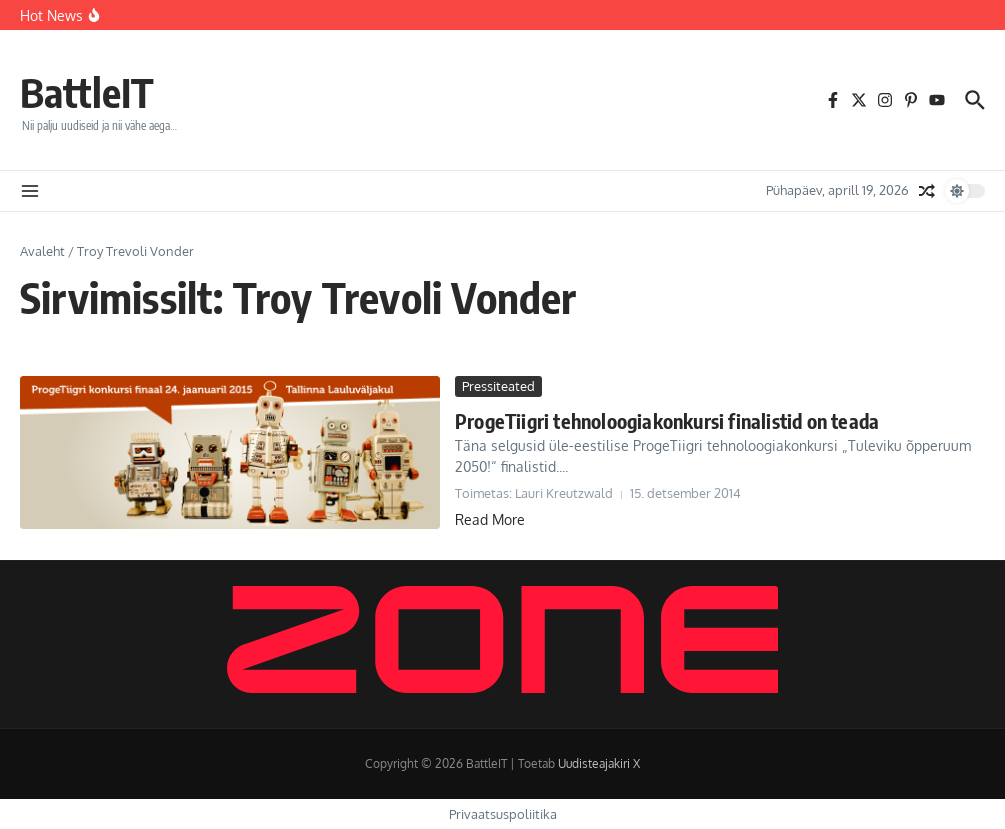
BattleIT (87, 92)
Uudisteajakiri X (599, 763)
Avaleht (42, 251)
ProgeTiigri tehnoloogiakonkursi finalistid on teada (667, 420)
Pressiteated (498, 386)
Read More (490, 519)
